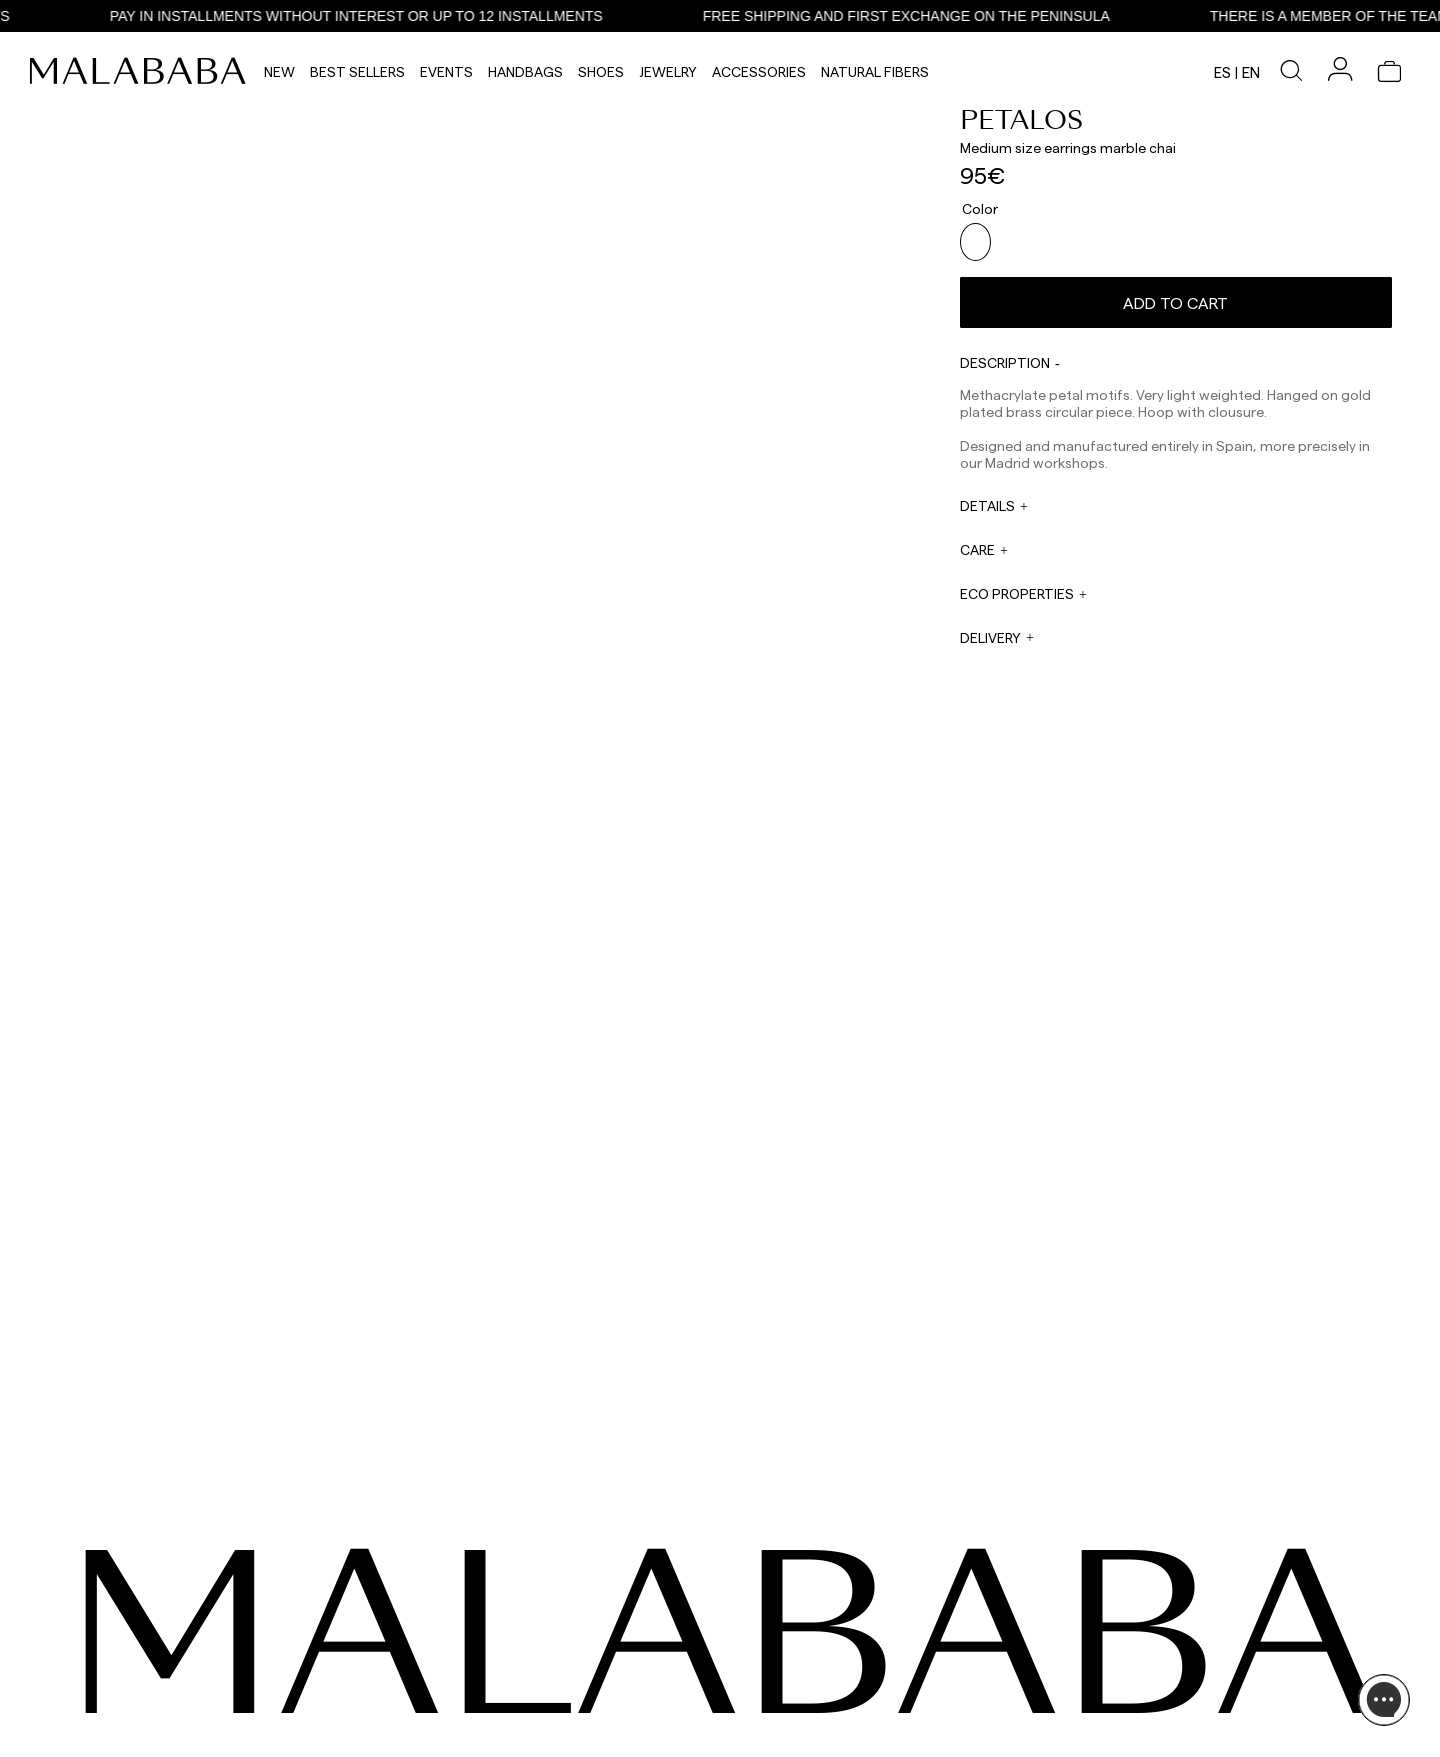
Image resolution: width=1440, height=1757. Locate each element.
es (1222, 72)
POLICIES (1185, 1718)
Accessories (759, 71)
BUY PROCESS (1199, 1670)
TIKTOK (130, 1646)
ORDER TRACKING (587, 1736)
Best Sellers (357, 71)
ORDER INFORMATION (596, 1698)
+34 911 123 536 (575, 1636)
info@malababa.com (593, 1712)
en (1251, 72)
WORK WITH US (759, 1723)
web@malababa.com (594, 1674)
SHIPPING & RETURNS (1220, 1694)
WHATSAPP (566, 1622)
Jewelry (668, 71)
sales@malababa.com (776, 1642)
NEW (279, 71)
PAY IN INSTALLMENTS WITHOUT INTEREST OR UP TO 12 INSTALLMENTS (430, 16)
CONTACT (569, 1591)
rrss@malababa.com (772, 1693)
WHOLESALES (753, 1622)
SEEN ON (138, 1591)
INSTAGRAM (144, 1622)
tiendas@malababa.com (783, 1743)
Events (446, 71)
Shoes (601, 71)
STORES (1182, 1646)
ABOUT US (1188, 1622)
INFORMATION (1205, 1591)
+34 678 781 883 (578, 1750)
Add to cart (1175, 294)
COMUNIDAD (145, 1670)
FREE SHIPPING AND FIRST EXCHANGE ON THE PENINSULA (980, 16)
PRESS (733, 1672)
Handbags (525, 71)
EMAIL (552, 1660)
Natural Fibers (875, 71)
